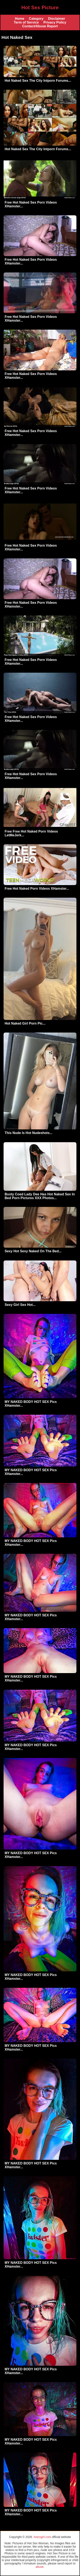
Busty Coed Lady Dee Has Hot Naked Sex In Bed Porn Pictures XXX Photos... (40, 1196)
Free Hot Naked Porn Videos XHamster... (37, 888)
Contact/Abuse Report (40, 26)
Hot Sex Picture (40, 7)
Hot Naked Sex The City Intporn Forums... (38, 80)
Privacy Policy (54, 22)
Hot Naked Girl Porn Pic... (25, 1023)
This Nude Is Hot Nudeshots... (28, 1133)
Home (19, 18)
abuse (40, 2566)
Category (36, 18)
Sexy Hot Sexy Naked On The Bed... (33, 1251)
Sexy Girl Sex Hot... (20, 1304)
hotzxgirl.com (42, 2537)
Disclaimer (56, 18)
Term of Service (26, 22)
